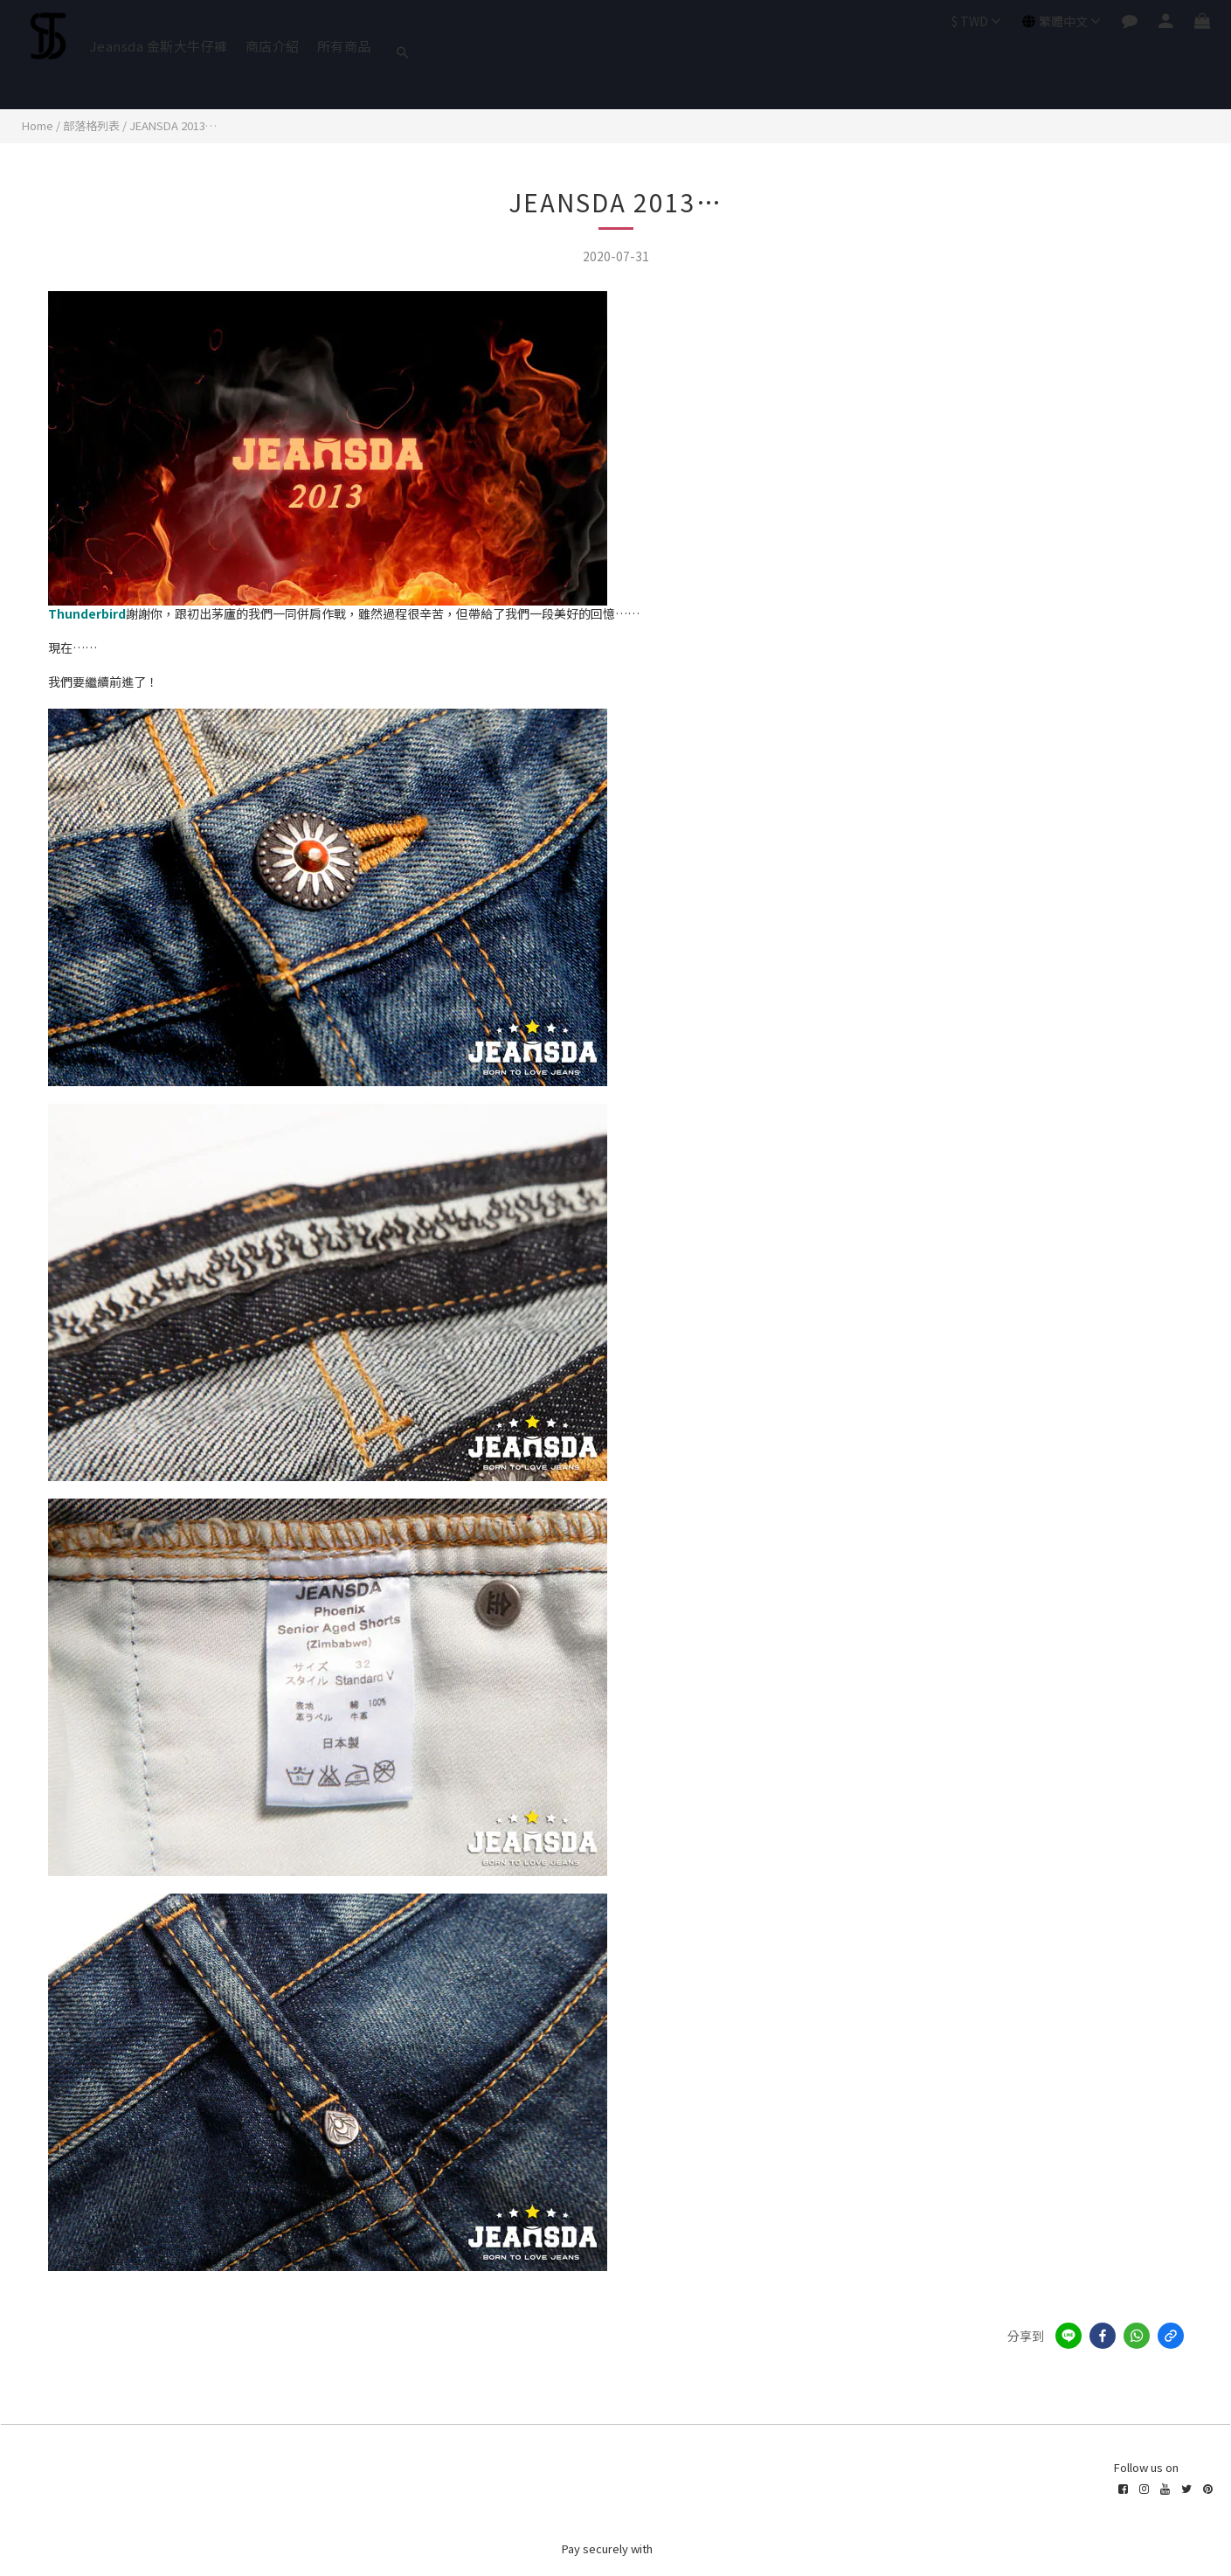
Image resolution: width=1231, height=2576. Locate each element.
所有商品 (344, 46)
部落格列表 (91, 125)
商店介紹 (273, 46)
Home (37, 125)
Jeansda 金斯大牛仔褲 (159, 46)
